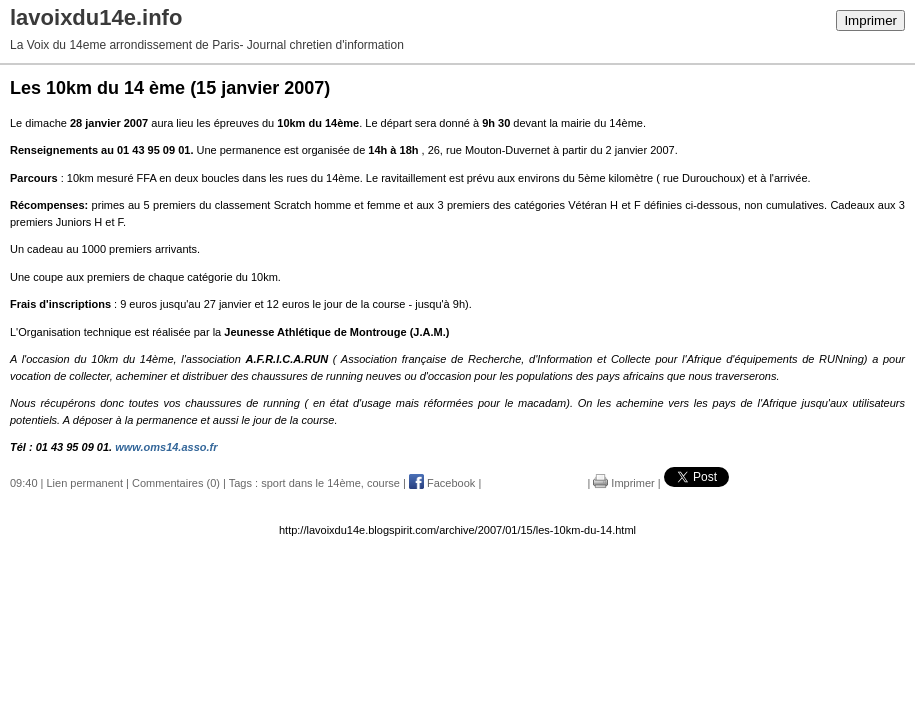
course (383, 483)
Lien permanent (85, 483)
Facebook (442, 483)
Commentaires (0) (176, 483)
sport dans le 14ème (311, 483)
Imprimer (870, 20)
